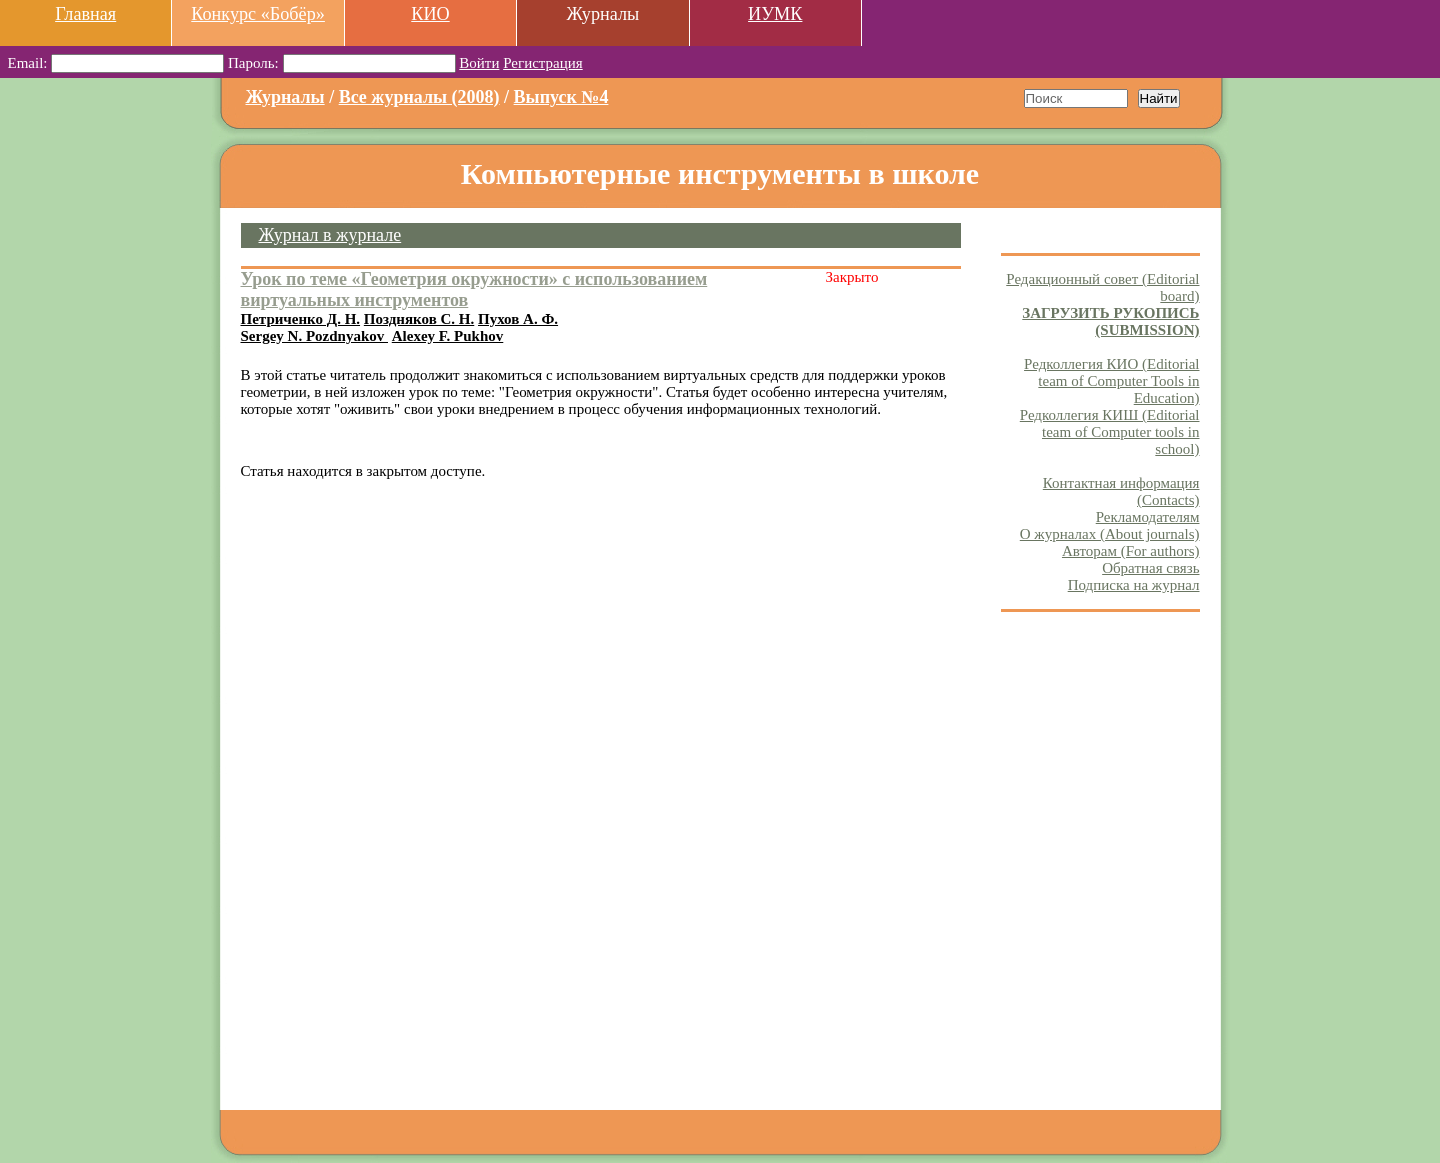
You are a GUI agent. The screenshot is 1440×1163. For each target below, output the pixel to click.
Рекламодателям (1148, 517)
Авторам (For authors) (1131, 551)
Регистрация (543, 63)
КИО (430, 14)
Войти (479, 63)
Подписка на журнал (1134, 585)
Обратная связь (1150, 568)
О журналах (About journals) (1110, 534)
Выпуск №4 (561, 97)
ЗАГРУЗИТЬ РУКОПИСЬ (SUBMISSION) (1110, 321)
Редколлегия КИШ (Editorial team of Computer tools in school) (1110, 432)
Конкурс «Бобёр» (258, 14)
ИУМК (775, 14)
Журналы (285, 97)
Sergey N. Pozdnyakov (315, 336)
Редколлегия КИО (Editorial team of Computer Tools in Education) (1111, 381)
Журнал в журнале (330, 235)
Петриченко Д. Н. (301, 319)
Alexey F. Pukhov (448, 336)
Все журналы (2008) (419, 97)
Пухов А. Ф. (518, 319)
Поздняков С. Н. (419, 319)
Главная (85, 14)
